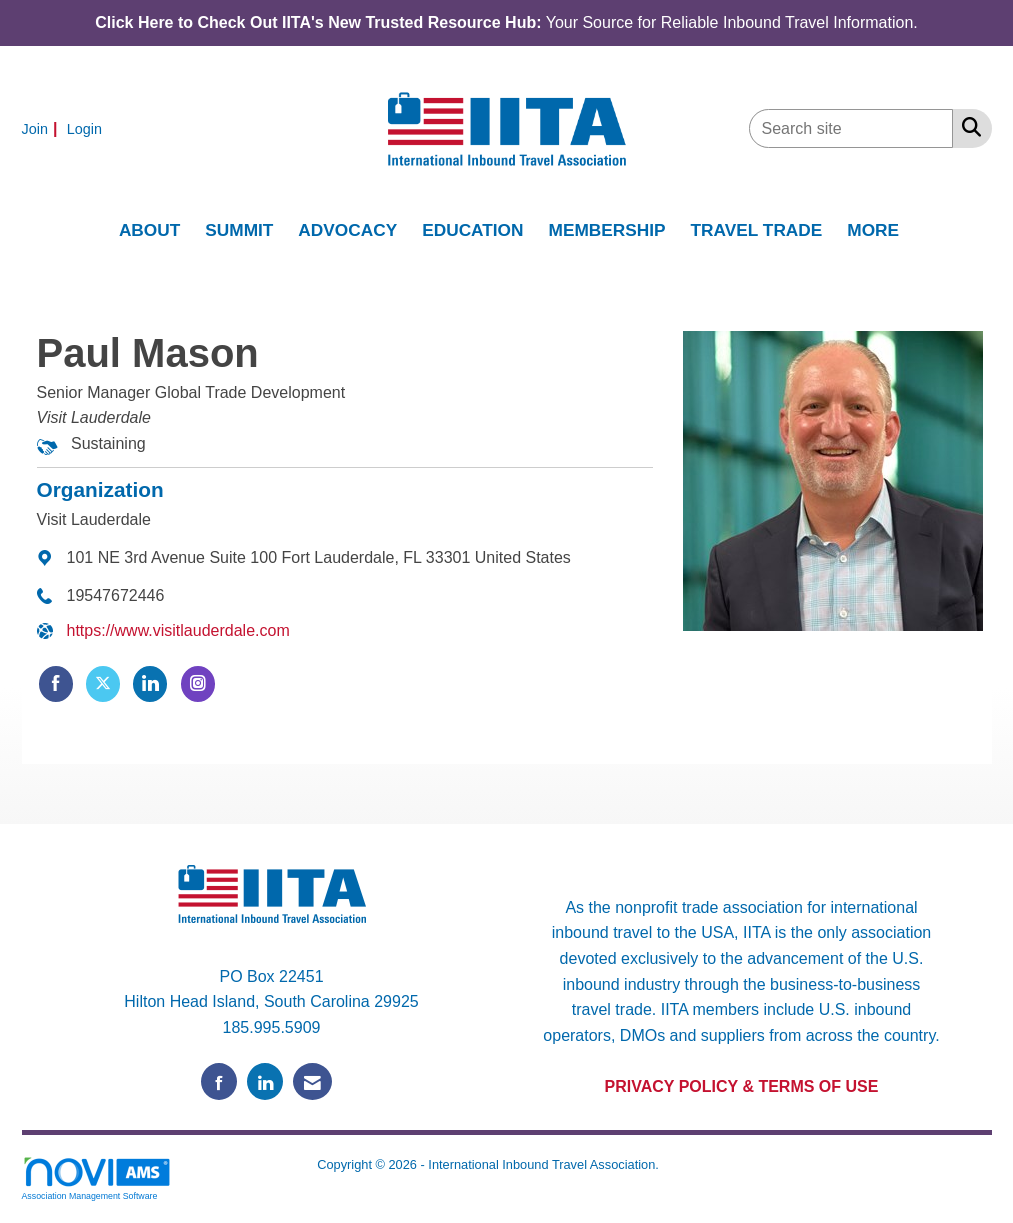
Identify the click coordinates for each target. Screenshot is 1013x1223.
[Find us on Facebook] (219, 1081)
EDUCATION (472, 230)
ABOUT (149, 230)
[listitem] (42, 128)
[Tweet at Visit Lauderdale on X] (103, 684)
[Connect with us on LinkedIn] (265, 1081)
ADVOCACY (347, 230)
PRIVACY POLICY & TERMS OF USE (742, 1086)
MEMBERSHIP (607, 230)
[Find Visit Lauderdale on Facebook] (56, 684)
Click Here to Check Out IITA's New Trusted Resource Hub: (318, 22)
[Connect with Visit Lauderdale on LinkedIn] (150, 684)
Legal (678, 1164)
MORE (873, 230)
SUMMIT (239, 230)
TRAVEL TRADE (757, 230)
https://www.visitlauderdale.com (178, 630)
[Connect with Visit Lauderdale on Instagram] (198, 684)
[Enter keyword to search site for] (851, 128)
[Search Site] (967, 127)
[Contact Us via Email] (312, 1081)
